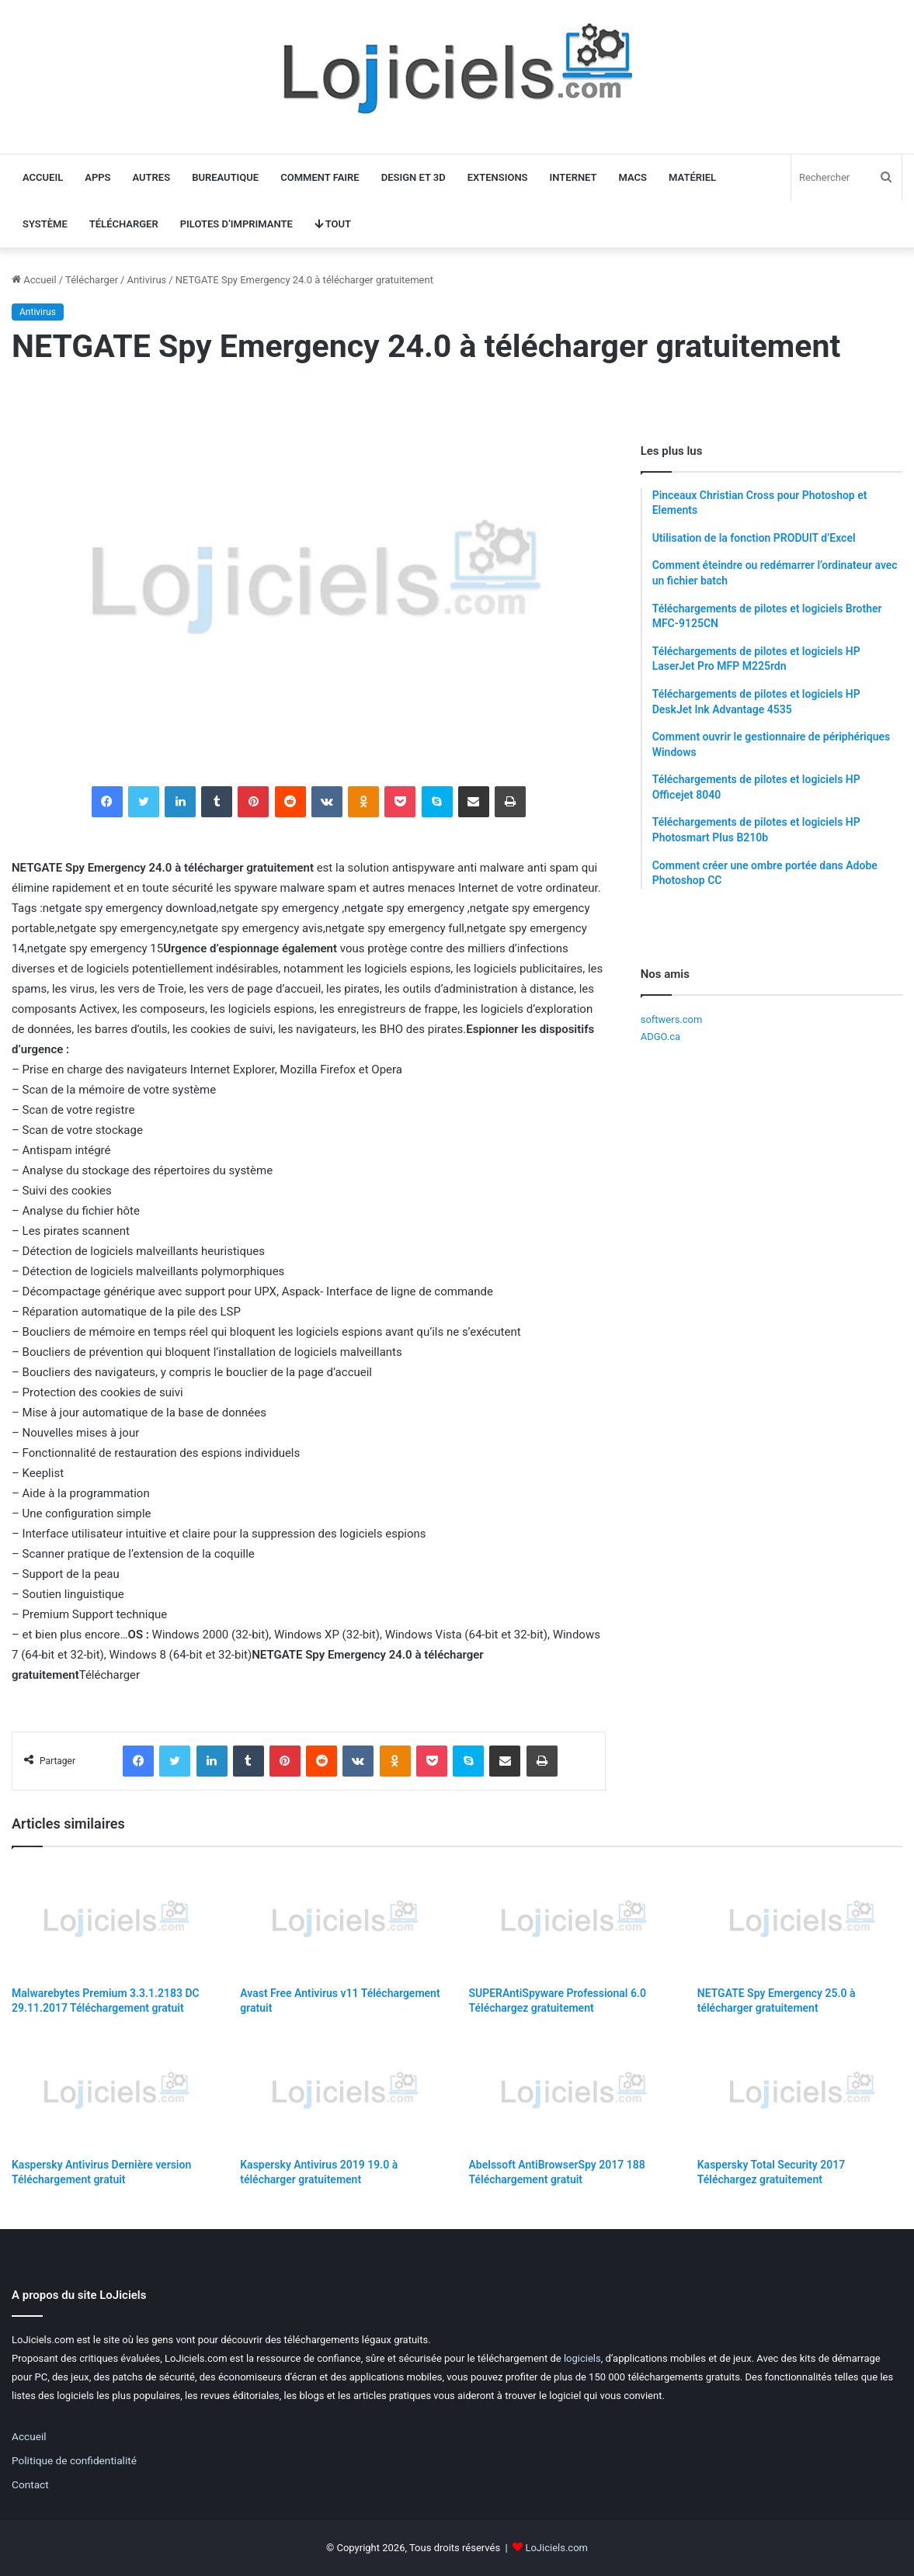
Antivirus (146, 280)
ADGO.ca (660, 1036)
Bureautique (225, 177)
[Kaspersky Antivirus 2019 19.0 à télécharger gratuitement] (342, 2092)
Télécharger (123, 224)
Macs (633, 177)
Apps (97, 177)
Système (45, 224)
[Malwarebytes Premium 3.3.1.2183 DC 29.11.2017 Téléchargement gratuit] (114, 1920)
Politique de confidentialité (74, 2460)
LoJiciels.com (556, 2547)
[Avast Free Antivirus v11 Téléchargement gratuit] (342, 1920)
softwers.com (672, 1019)
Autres (152, 177)
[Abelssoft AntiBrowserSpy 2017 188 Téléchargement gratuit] (571, 2092)
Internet (573, 177)
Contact (30, 2484)
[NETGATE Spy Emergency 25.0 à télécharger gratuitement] (799, 1920)
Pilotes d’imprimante (236, 224)
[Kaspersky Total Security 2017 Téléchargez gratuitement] (799, 2092)
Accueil (43, 177)
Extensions (497, 177)
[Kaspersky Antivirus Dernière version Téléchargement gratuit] (114, 2092)
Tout (333, 224)
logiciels (582, 2358)
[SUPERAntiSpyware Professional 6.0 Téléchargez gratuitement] (571, 1920)
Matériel (692, 177)
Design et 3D (413, 177)
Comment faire (319, 177)
